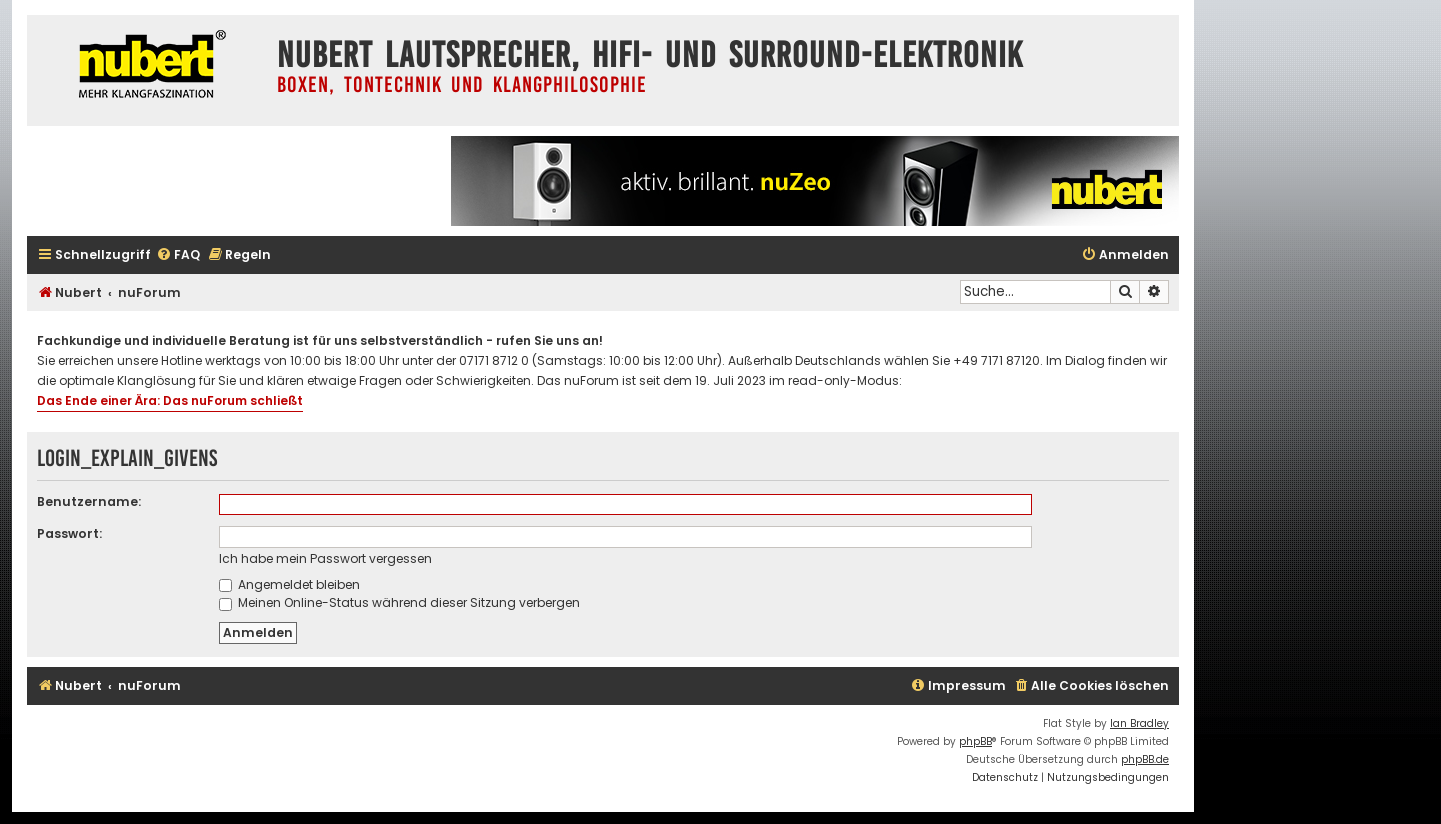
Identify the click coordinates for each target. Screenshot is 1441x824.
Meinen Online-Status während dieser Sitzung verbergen (399, 602)
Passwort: (69, 533)
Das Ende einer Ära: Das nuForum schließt (170, 400)
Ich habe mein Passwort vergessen (325, 558)
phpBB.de (1145, 759)
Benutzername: (89, 501)
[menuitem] (178, 255)
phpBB (975, 741)
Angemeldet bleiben (289, 584)
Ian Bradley (1139, 723)
